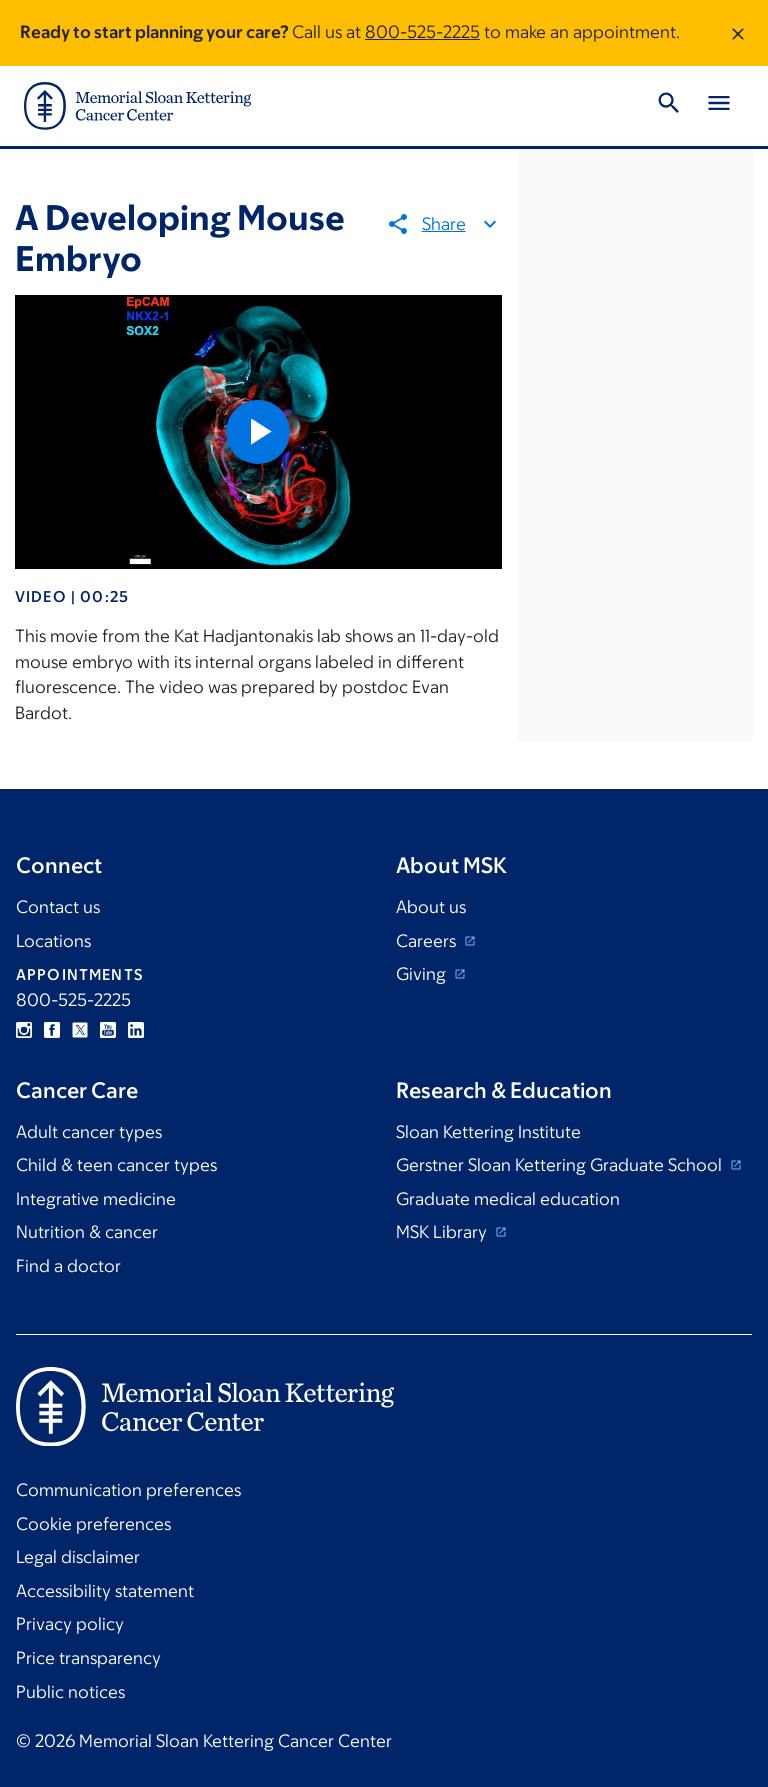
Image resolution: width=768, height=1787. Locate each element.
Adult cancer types (89, 1132)
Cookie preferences (93, 1524)
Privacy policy (70, 1624)
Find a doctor (68, 1266)
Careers (428, 941)
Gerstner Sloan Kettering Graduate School (561, 1165)
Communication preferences (128, 1490)
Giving (423, 974)
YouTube (108, 1030)
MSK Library (443, 1232)
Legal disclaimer (78, 1557)
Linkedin (136, 1030)
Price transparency (88, 1658)
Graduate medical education (508, 1199)
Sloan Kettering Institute (488, 1132)
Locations (53, 941)
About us (431, 907)
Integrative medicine (96, 1199)
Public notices (70, 1692)
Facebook (52, 1030)
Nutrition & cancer (87, 1232)
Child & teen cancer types (116, 1165)
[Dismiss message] (738, 33)
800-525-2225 (422, 32)
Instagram (24, 1030)
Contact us (58, 907)
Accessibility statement (105, 1591)
